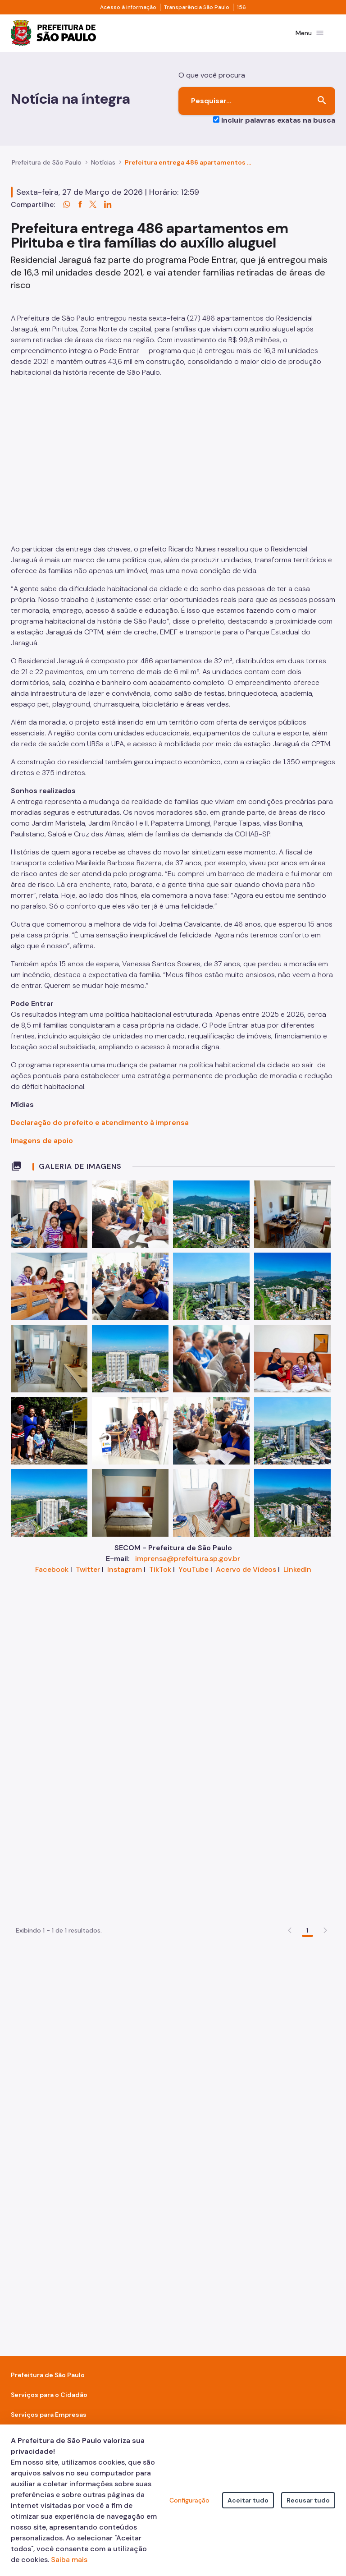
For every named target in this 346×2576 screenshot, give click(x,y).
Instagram (124, 1784)
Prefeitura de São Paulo (47, 165)
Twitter (88, 1784)
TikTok (160, 1784)
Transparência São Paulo (196, 7)
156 (241, 7)
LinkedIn (297, 1784)
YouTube (193, 1784)
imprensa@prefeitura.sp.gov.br (187, 1773)
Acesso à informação (128, 7)
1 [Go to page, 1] (307, 2043)
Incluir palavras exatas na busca (278, 122)
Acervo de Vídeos (246, 1784)
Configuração (189, 2500)
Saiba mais (69, 2559)
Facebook (51, 1784)
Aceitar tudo (248, 2500)
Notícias (103, 165)
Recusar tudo (308, 2500)
